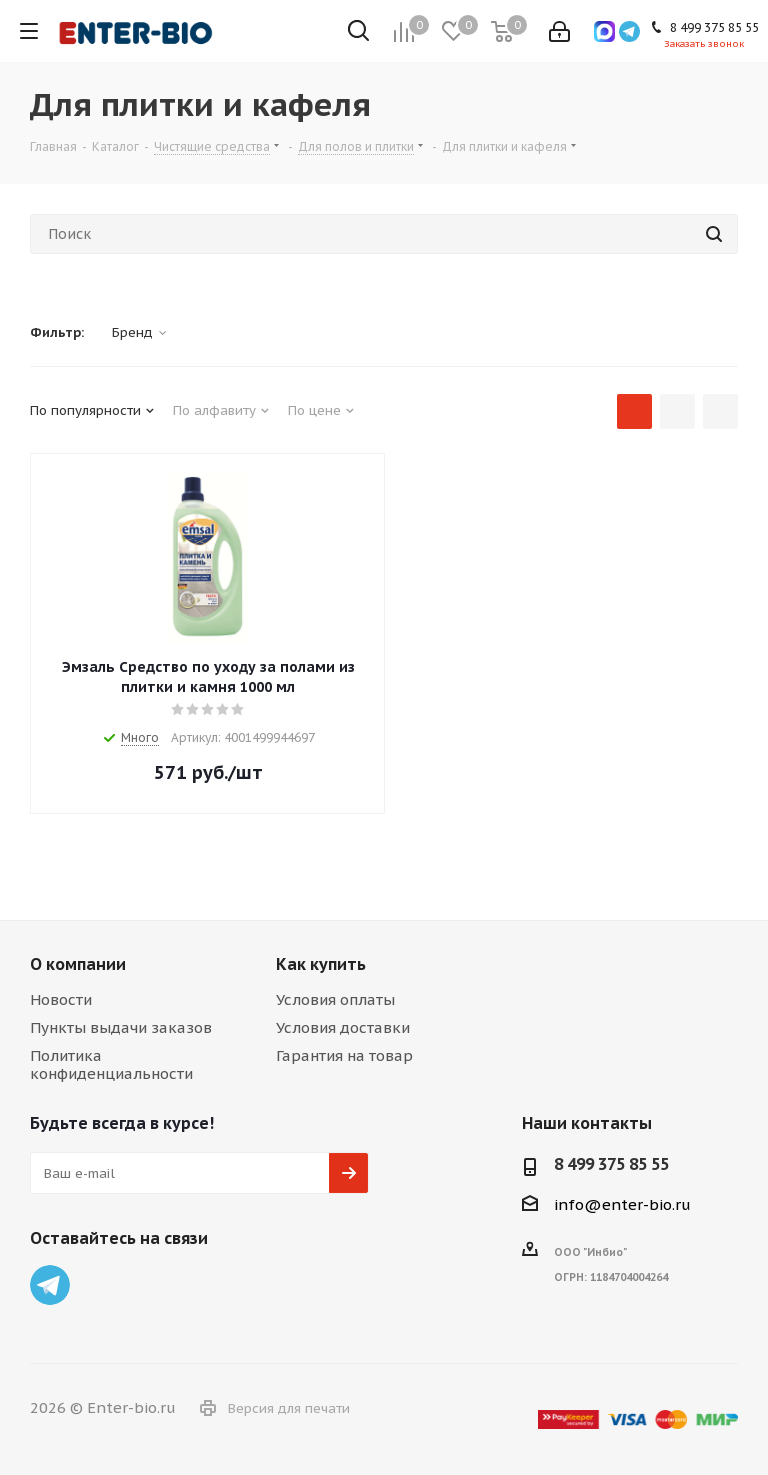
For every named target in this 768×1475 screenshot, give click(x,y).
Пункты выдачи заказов (121, 1027)
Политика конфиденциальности (111, 1064)
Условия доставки (343, 1027)
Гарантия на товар (344, 1055)
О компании (78, 964)
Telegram (50, 1285)
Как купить (321, 964)
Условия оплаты (335, 999)
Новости (61, 999)
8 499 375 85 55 (611, 1164)
